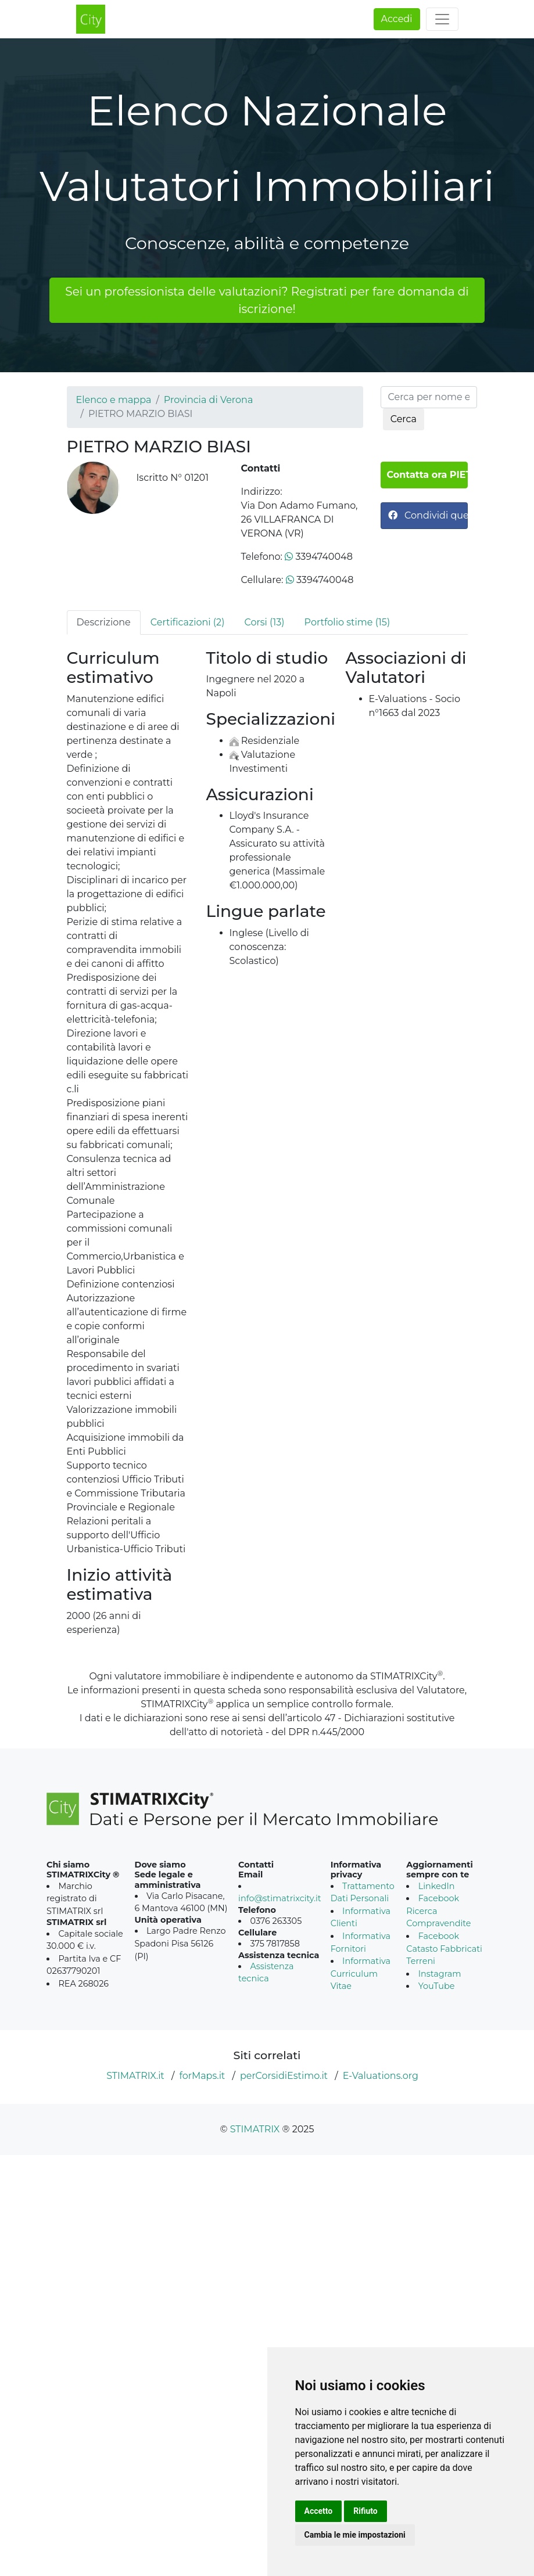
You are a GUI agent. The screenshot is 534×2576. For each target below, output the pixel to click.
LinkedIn (436, 1886)
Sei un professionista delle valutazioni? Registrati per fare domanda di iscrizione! (266, 300)
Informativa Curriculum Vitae (360, 1973)
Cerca (403, 418)
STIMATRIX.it (135, 2075)
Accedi (397, 18)
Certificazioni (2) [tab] (187, 622)
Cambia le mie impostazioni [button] (355, 2534)
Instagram (439, 1974)
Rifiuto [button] (365, 2511)
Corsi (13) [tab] (264, 622)
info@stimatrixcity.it (279, 1898)
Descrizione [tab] (104, 622)
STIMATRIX (255, 2129)
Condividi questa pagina (428, 515)
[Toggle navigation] (442, 19)
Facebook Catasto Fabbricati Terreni (444, 1948)
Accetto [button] (318, 2511)
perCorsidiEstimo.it (284, 2075)
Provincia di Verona (208, 399)
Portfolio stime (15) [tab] (347, 622)
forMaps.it (202, 2075)
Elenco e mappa (114, 399)
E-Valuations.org (380, 2075)
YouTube (436, 1986)
